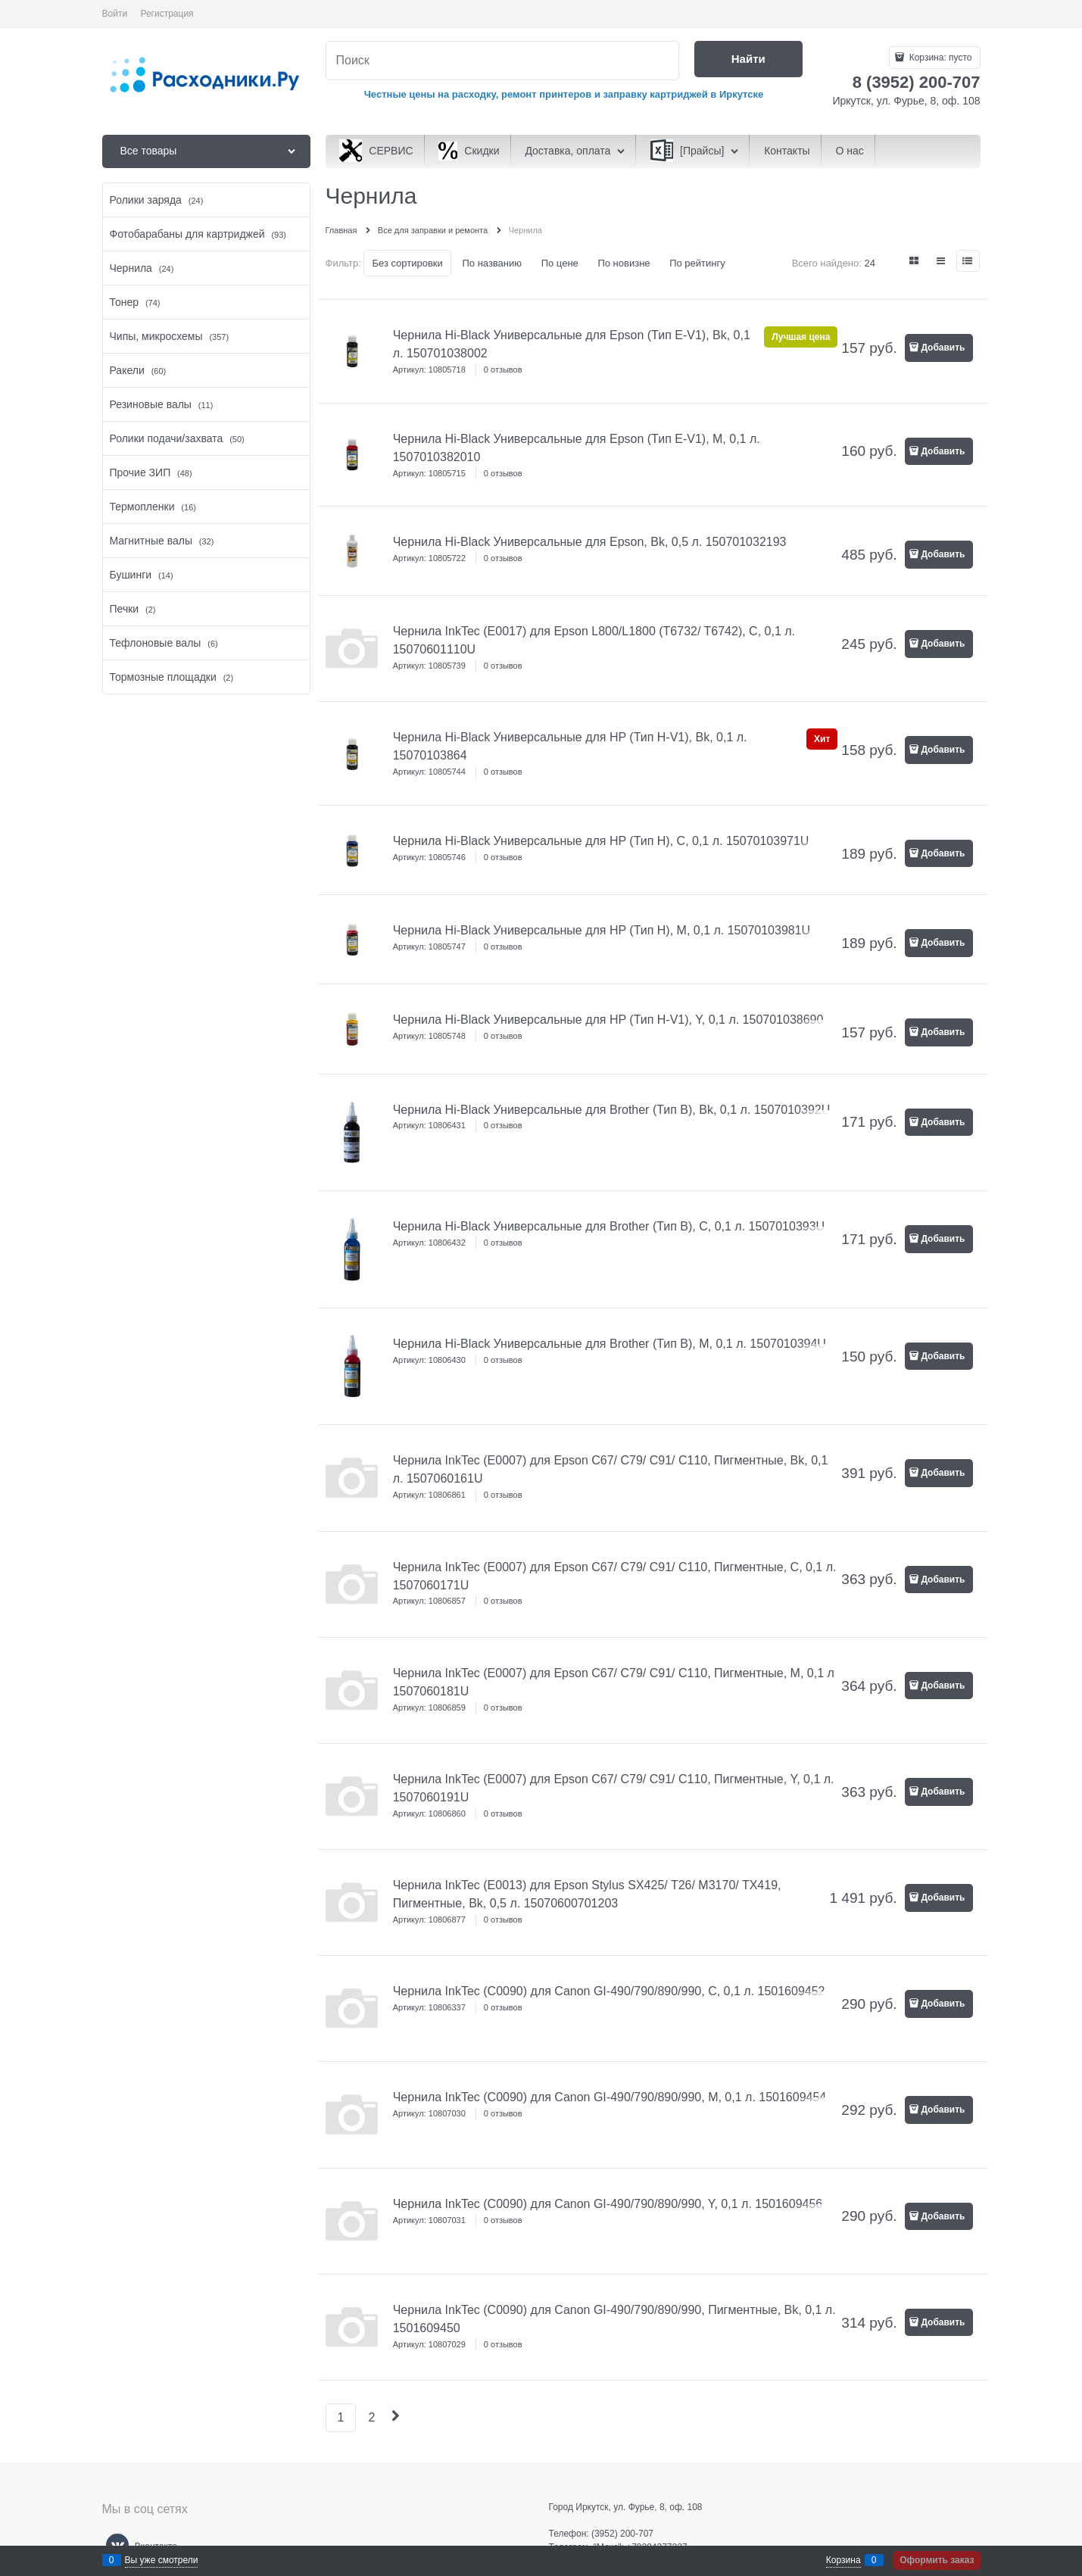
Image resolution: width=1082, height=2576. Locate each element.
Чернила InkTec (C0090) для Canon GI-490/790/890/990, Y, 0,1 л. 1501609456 (608, 2203)
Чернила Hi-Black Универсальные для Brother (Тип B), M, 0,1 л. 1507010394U (609, 1343)
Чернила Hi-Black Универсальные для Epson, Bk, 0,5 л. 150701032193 (590, 541)
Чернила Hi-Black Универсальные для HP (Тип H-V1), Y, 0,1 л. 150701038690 (608, 1019)
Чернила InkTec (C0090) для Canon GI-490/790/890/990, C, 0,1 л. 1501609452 (609, 1991)
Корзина (843, 2560)
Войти (115, 13)
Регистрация (166, 13)
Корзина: (938, 57)
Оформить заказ (937, 2560)
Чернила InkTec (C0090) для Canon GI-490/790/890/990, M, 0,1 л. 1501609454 (610, 2097)
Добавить (943, 347)
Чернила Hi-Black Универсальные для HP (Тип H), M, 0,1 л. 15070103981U (601, 930)
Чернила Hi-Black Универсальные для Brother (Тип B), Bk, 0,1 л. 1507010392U (612, 1109)
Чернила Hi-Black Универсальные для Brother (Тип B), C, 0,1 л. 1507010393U (609, 1226)
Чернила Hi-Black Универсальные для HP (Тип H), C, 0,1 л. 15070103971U (601, 840)
